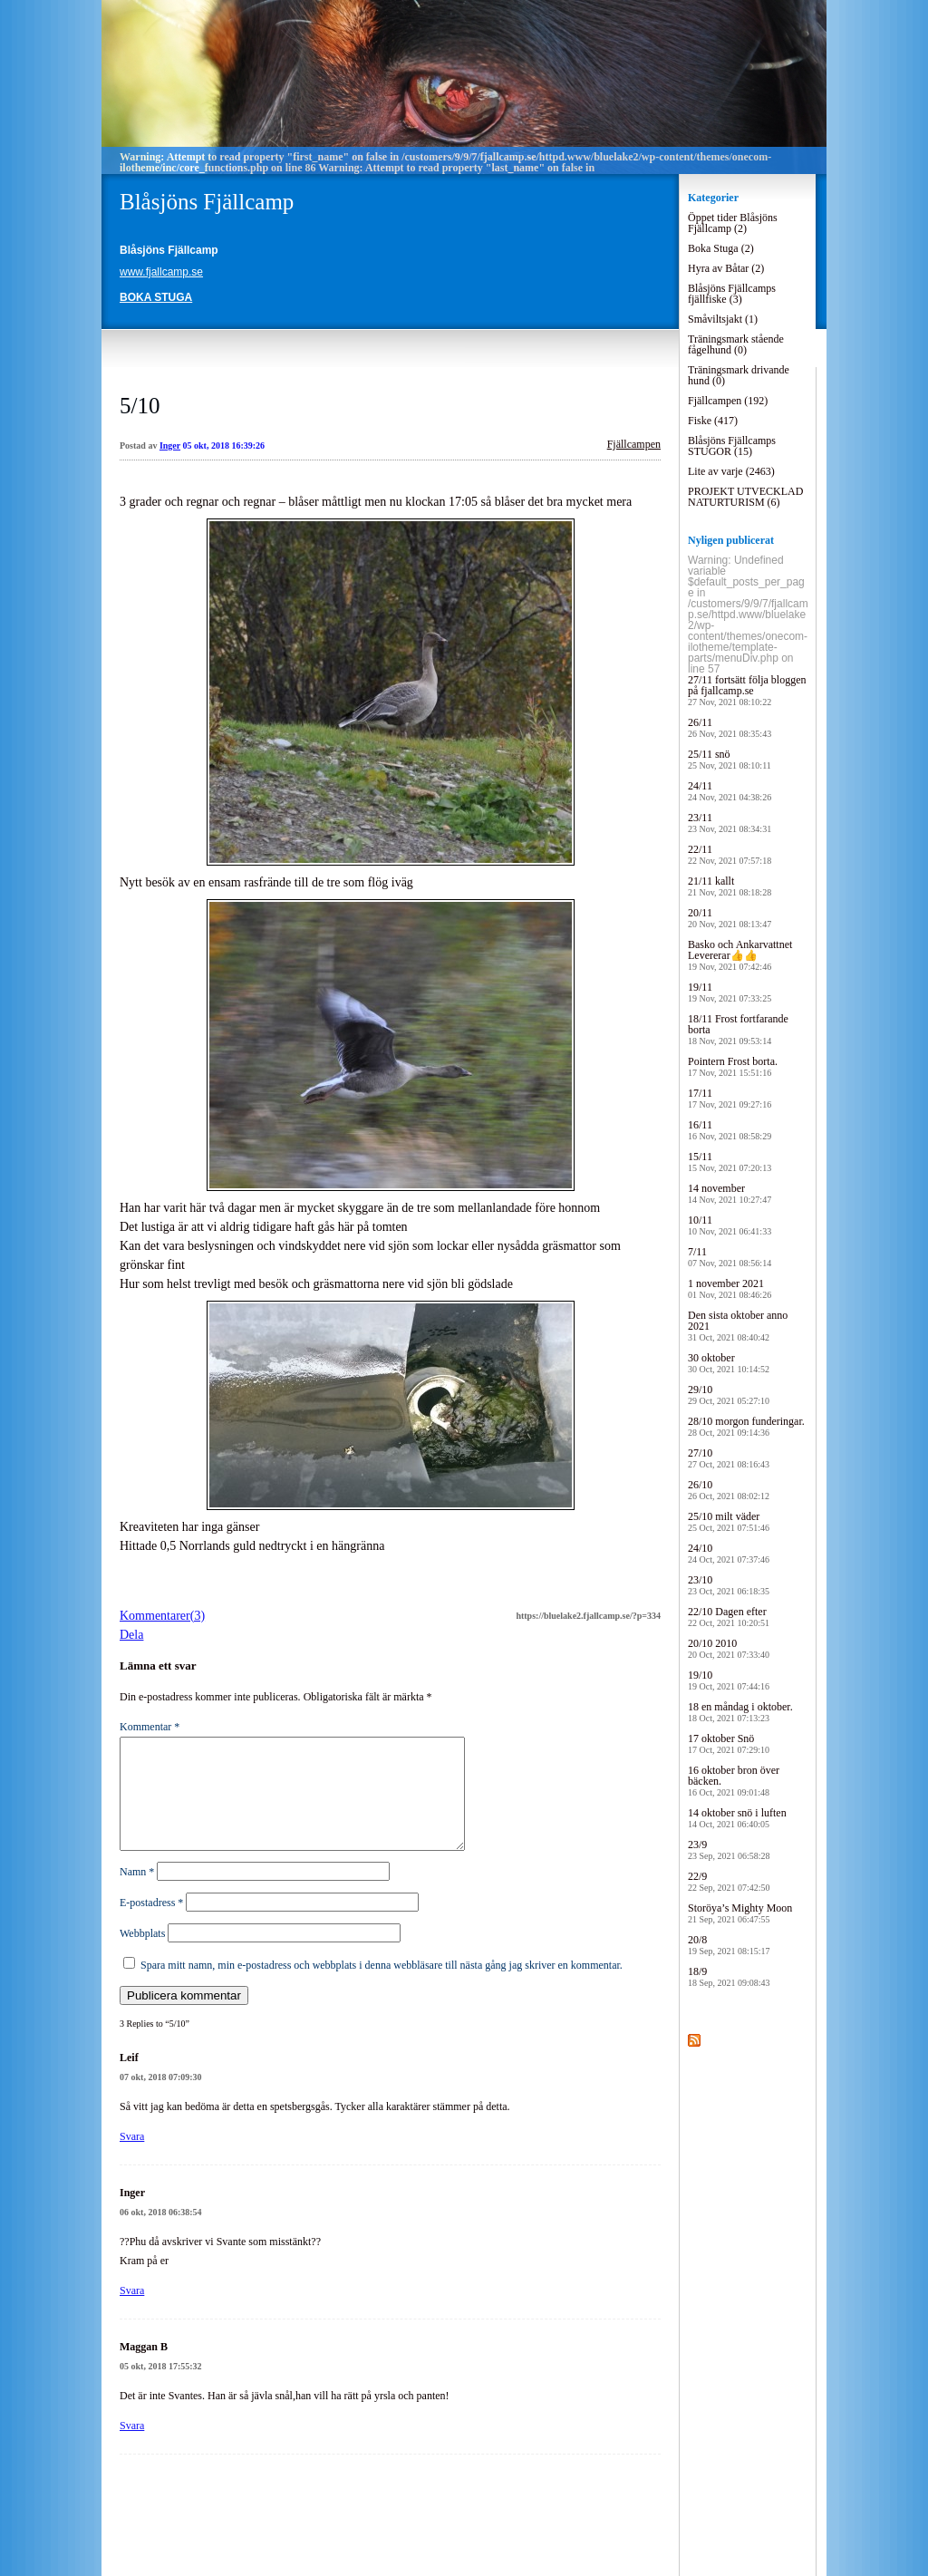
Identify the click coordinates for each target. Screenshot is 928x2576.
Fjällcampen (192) (728, 400)
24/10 (728, 1553)
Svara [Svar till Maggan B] (132, 2447)
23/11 (729, 822)
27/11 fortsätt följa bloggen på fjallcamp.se (747, 690)
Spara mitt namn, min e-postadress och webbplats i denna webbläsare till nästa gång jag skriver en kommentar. (381, 1986)
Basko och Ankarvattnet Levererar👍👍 (740, 955)
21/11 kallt (729, 886)
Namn (137, 1893)
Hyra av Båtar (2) (726, 268)
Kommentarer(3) (162, 1615)
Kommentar (149, 1726)
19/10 (728, 1680)
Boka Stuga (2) (721, 248)
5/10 (140, 405)
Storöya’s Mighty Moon (740, 1913)
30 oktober (728, 1362)
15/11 (729, 1161)
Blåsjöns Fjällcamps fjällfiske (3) (732, 293)
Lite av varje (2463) (731, 471)
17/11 (729, 1098)
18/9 (729, 1976)
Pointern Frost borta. (733, 1066)
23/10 (728, 1585)
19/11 (729, 992)
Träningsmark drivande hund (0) (738, 375)
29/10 (728, 1394)
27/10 (728, 1458)
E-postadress (151, 1924)
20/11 (729, 917)
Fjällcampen (634, 444)
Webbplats (142, 1955)
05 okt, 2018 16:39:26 (224, 445)
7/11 (729, 1256)
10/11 (729, 1225)
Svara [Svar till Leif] (132, 2158)
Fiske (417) (713, 420)
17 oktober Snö (728, 1743)
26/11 (729, 727)
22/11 (729, 854)
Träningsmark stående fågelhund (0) (736, 344)
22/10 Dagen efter (728, 1616)
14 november (729, 1193)
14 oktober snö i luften (737, 1817)
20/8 (729, 1944)
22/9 (729, 1881)
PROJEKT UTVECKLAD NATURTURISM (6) (745, 496)
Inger (170, 445)
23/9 (729, 1849)
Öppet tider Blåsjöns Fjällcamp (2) (733, 223)
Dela (131, 1634)
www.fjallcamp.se (161, 272)
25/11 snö (729, 759)
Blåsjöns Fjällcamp (207, 201)
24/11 (729, 791)
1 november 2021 (729, 1288)
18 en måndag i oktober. (740, 1711)
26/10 (728, 1489)
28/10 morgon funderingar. (746, 1426)
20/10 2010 (728, 1648)
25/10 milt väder (728, 1521)
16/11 (729, 1130)
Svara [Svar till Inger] (132, 2312)
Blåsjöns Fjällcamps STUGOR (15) (732, 446)
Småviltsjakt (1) (723, 319)
